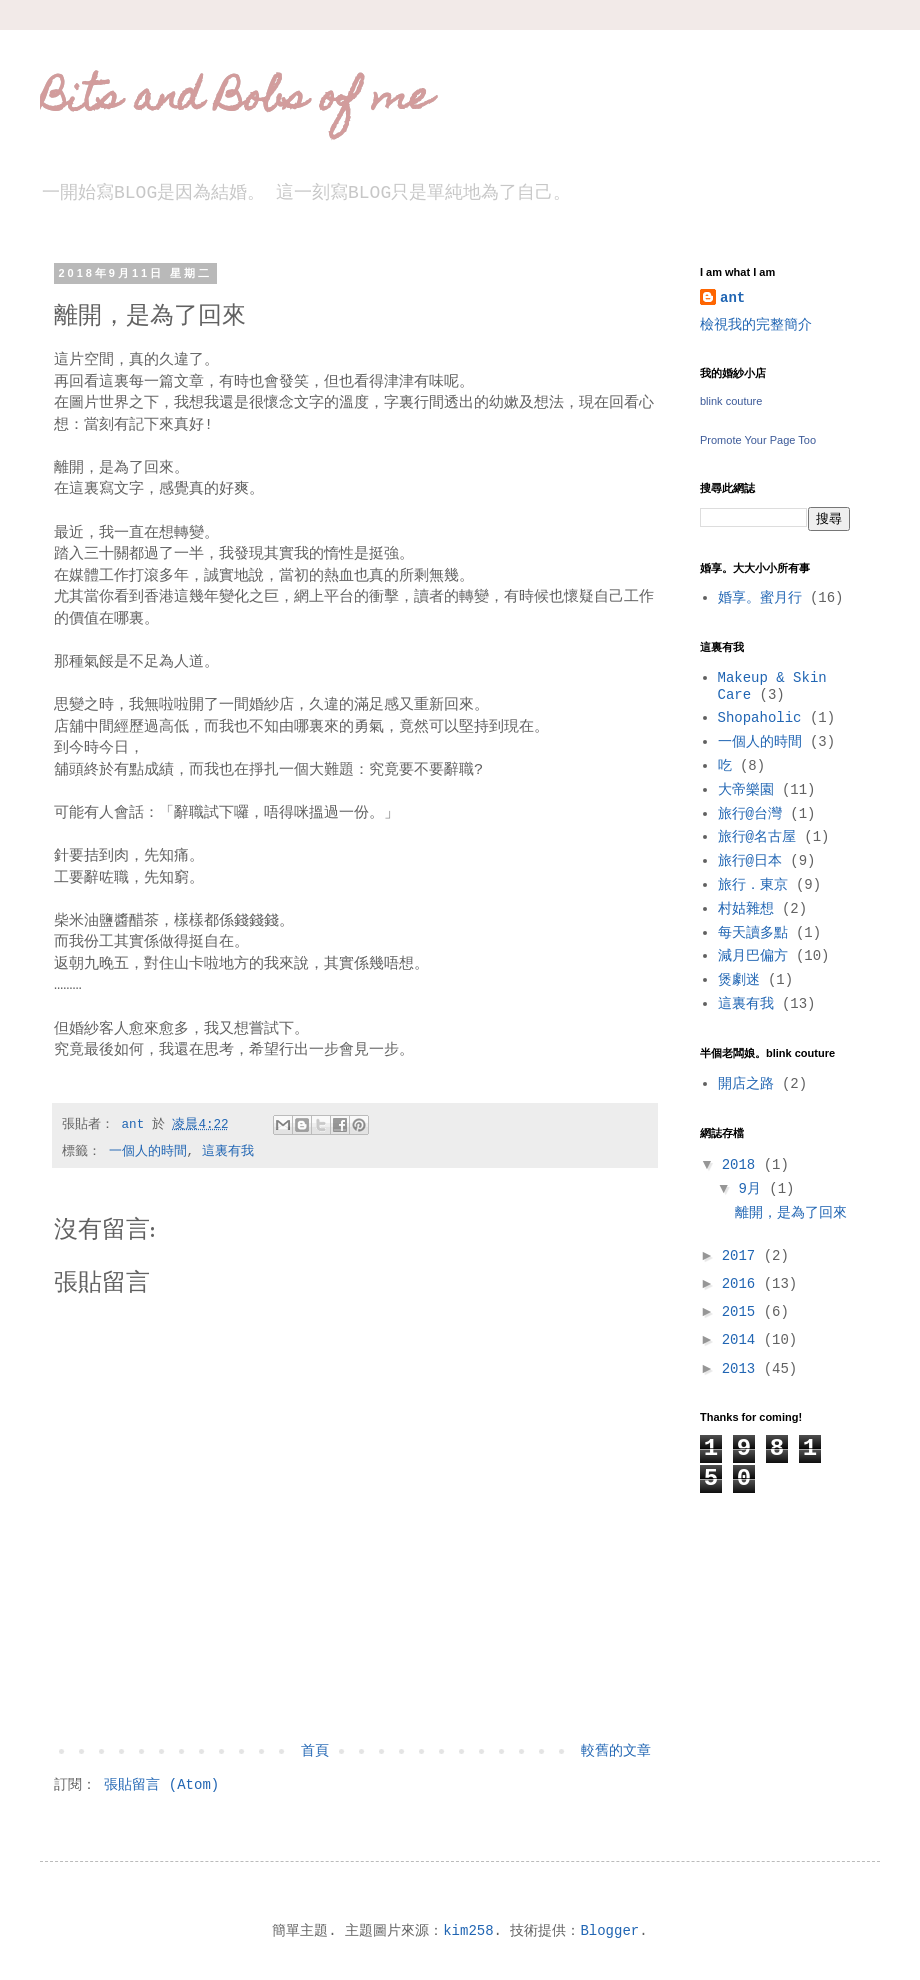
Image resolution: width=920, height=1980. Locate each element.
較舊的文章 (616, 1751)
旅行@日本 (750, 861)
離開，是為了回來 (791, 1213)
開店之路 (746, 1084)
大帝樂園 (746, 790)
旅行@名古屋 (757, 837)
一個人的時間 (148, 1152)
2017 (743, 1256)
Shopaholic (760, 718)
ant (732, 298)
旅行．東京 (753, 885)
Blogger (609, 1931)
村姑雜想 (746, 909)
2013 (743, 1369)
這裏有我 (228, 1152)
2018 (743, 1165)
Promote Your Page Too (758, 440)
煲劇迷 (739, 980)
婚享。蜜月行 (760, 598)
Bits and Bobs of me (236, 100)
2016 (743, 1284)
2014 (743, 1340)
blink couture (731, 401)
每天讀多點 (753, 933)
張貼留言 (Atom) (161, 1785)
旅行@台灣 (750, 814)
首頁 (315, 1751)
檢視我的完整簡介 (756, 325)
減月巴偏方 (753, 956)
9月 (753, 1189)
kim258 (468, 1931)
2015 (743, 1312)
